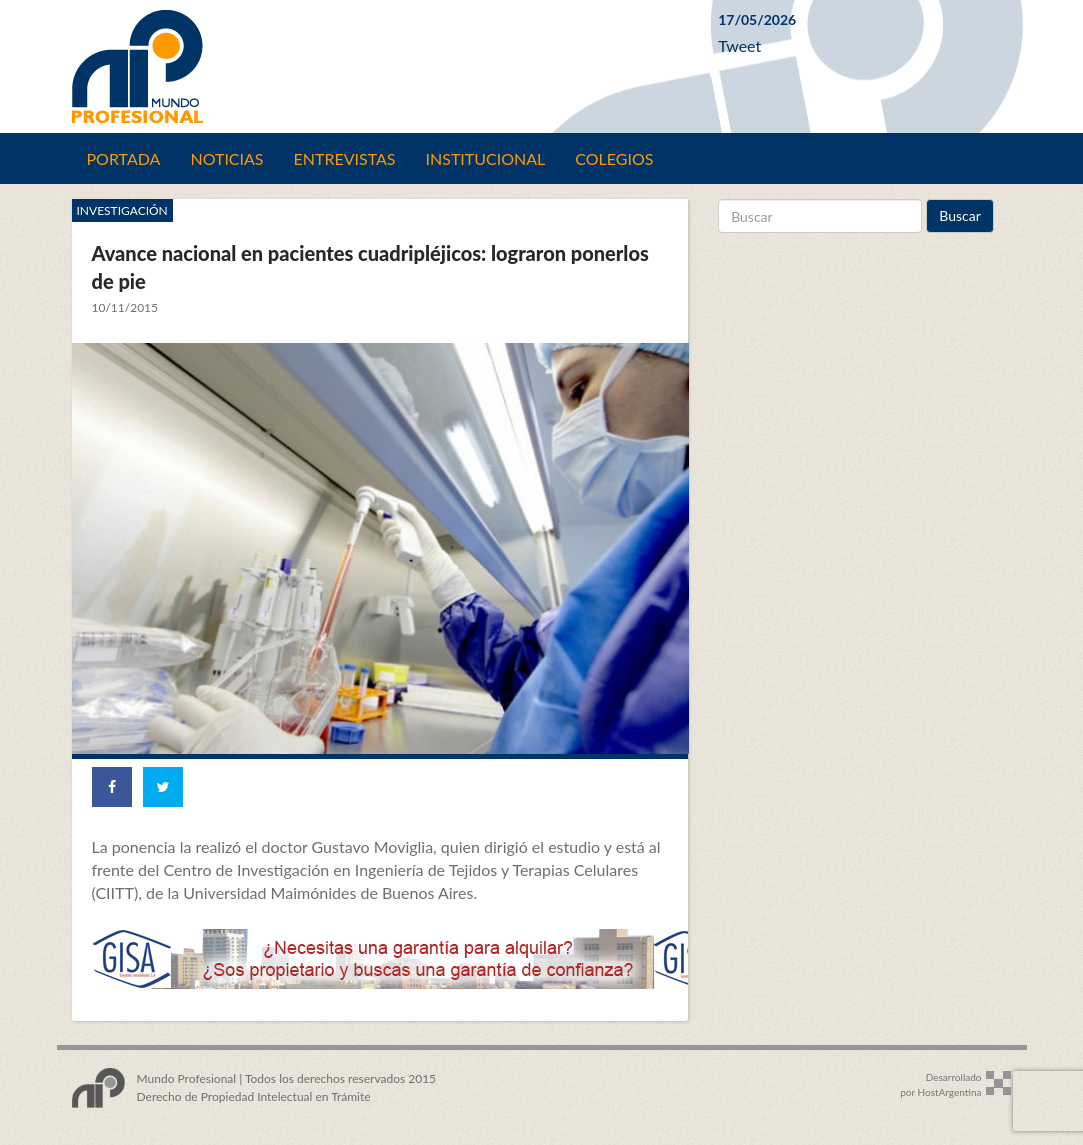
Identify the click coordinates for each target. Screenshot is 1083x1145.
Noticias (226, 158)
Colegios (614, 158)
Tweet (739, 45)
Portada (124, 158)
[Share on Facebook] (112, 787)
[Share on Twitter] (163, 787)
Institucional (486, 158)
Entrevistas (345, 158)
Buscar (960, 215)
